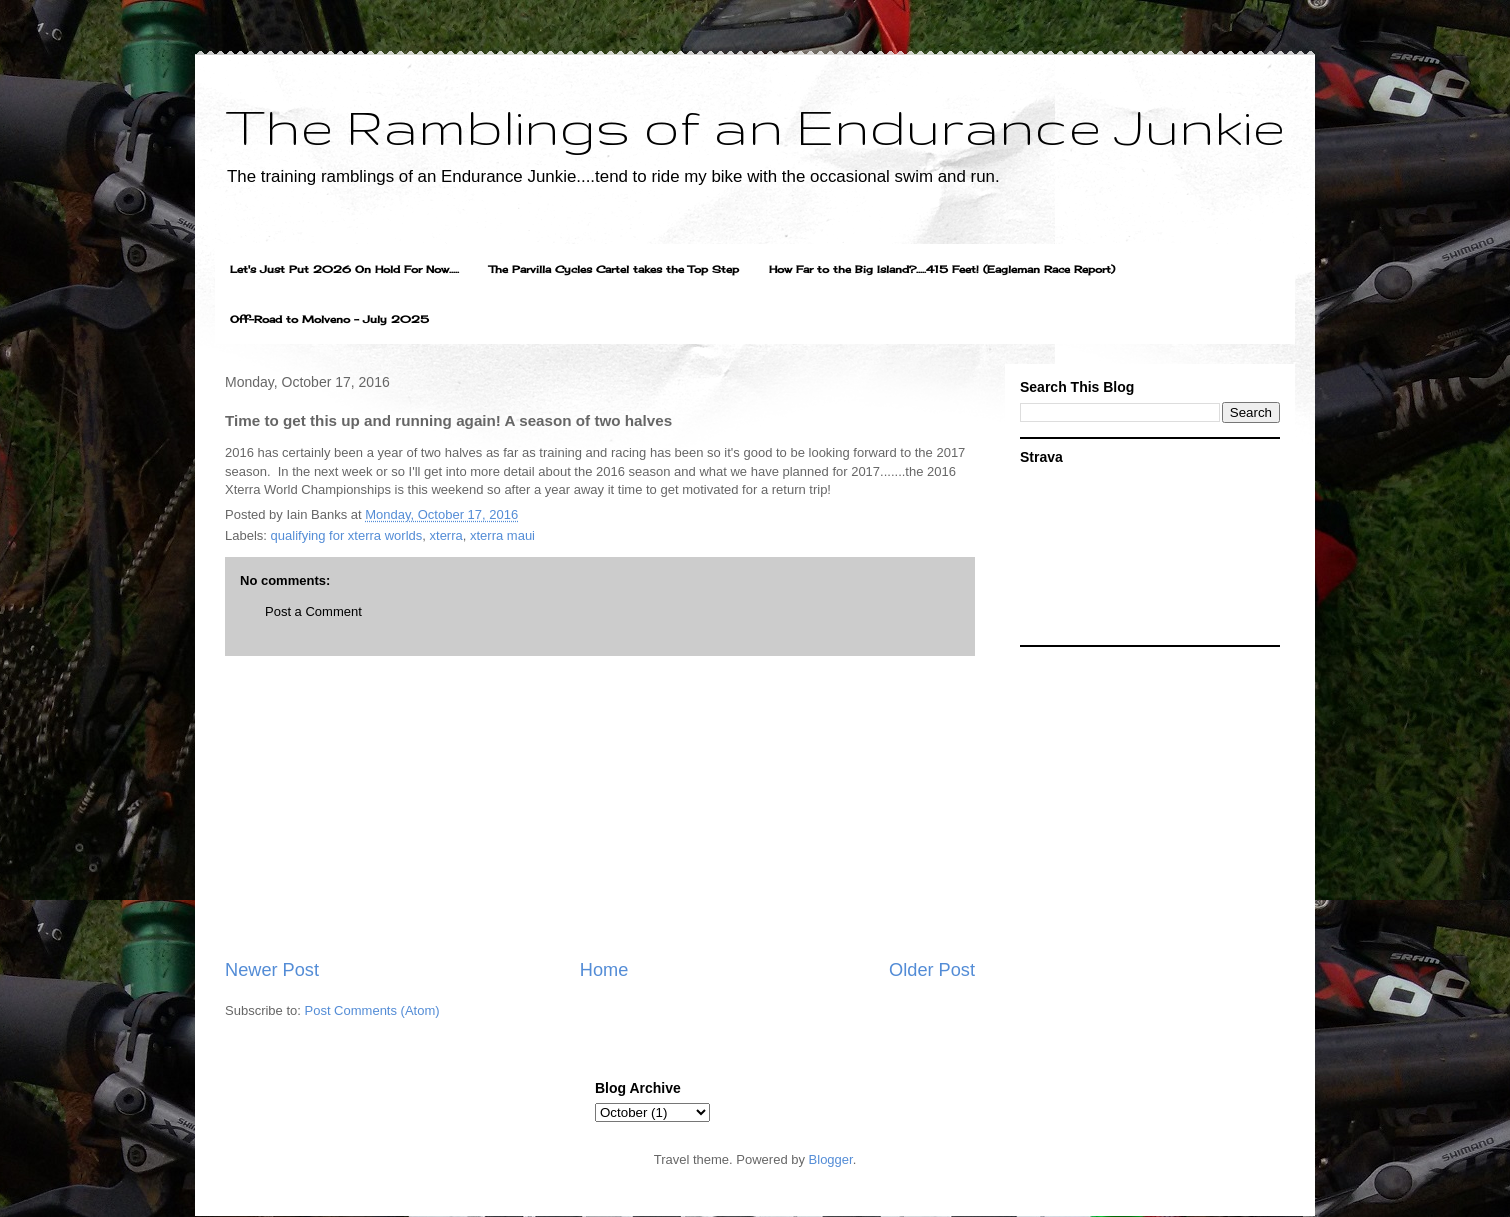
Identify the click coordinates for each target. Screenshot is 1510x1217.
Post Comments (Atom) (372, 1010)
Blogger (831, 1159)
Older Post (932, 970)
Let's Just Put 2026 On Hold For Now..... (344, 269)
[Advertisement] (600, 807)
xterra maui (502, 535)
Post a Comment (313, 611)
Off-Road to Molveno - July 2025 (329, 319)
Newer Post (272, 970)
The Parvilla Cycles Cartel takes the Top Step (614, 269)
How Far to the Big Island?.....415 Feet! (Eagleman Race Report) (942, 269)
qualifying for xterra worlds (347, 535)
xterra (446, 535)
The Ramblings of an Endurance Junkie (755, 126)
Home (604, 970)
